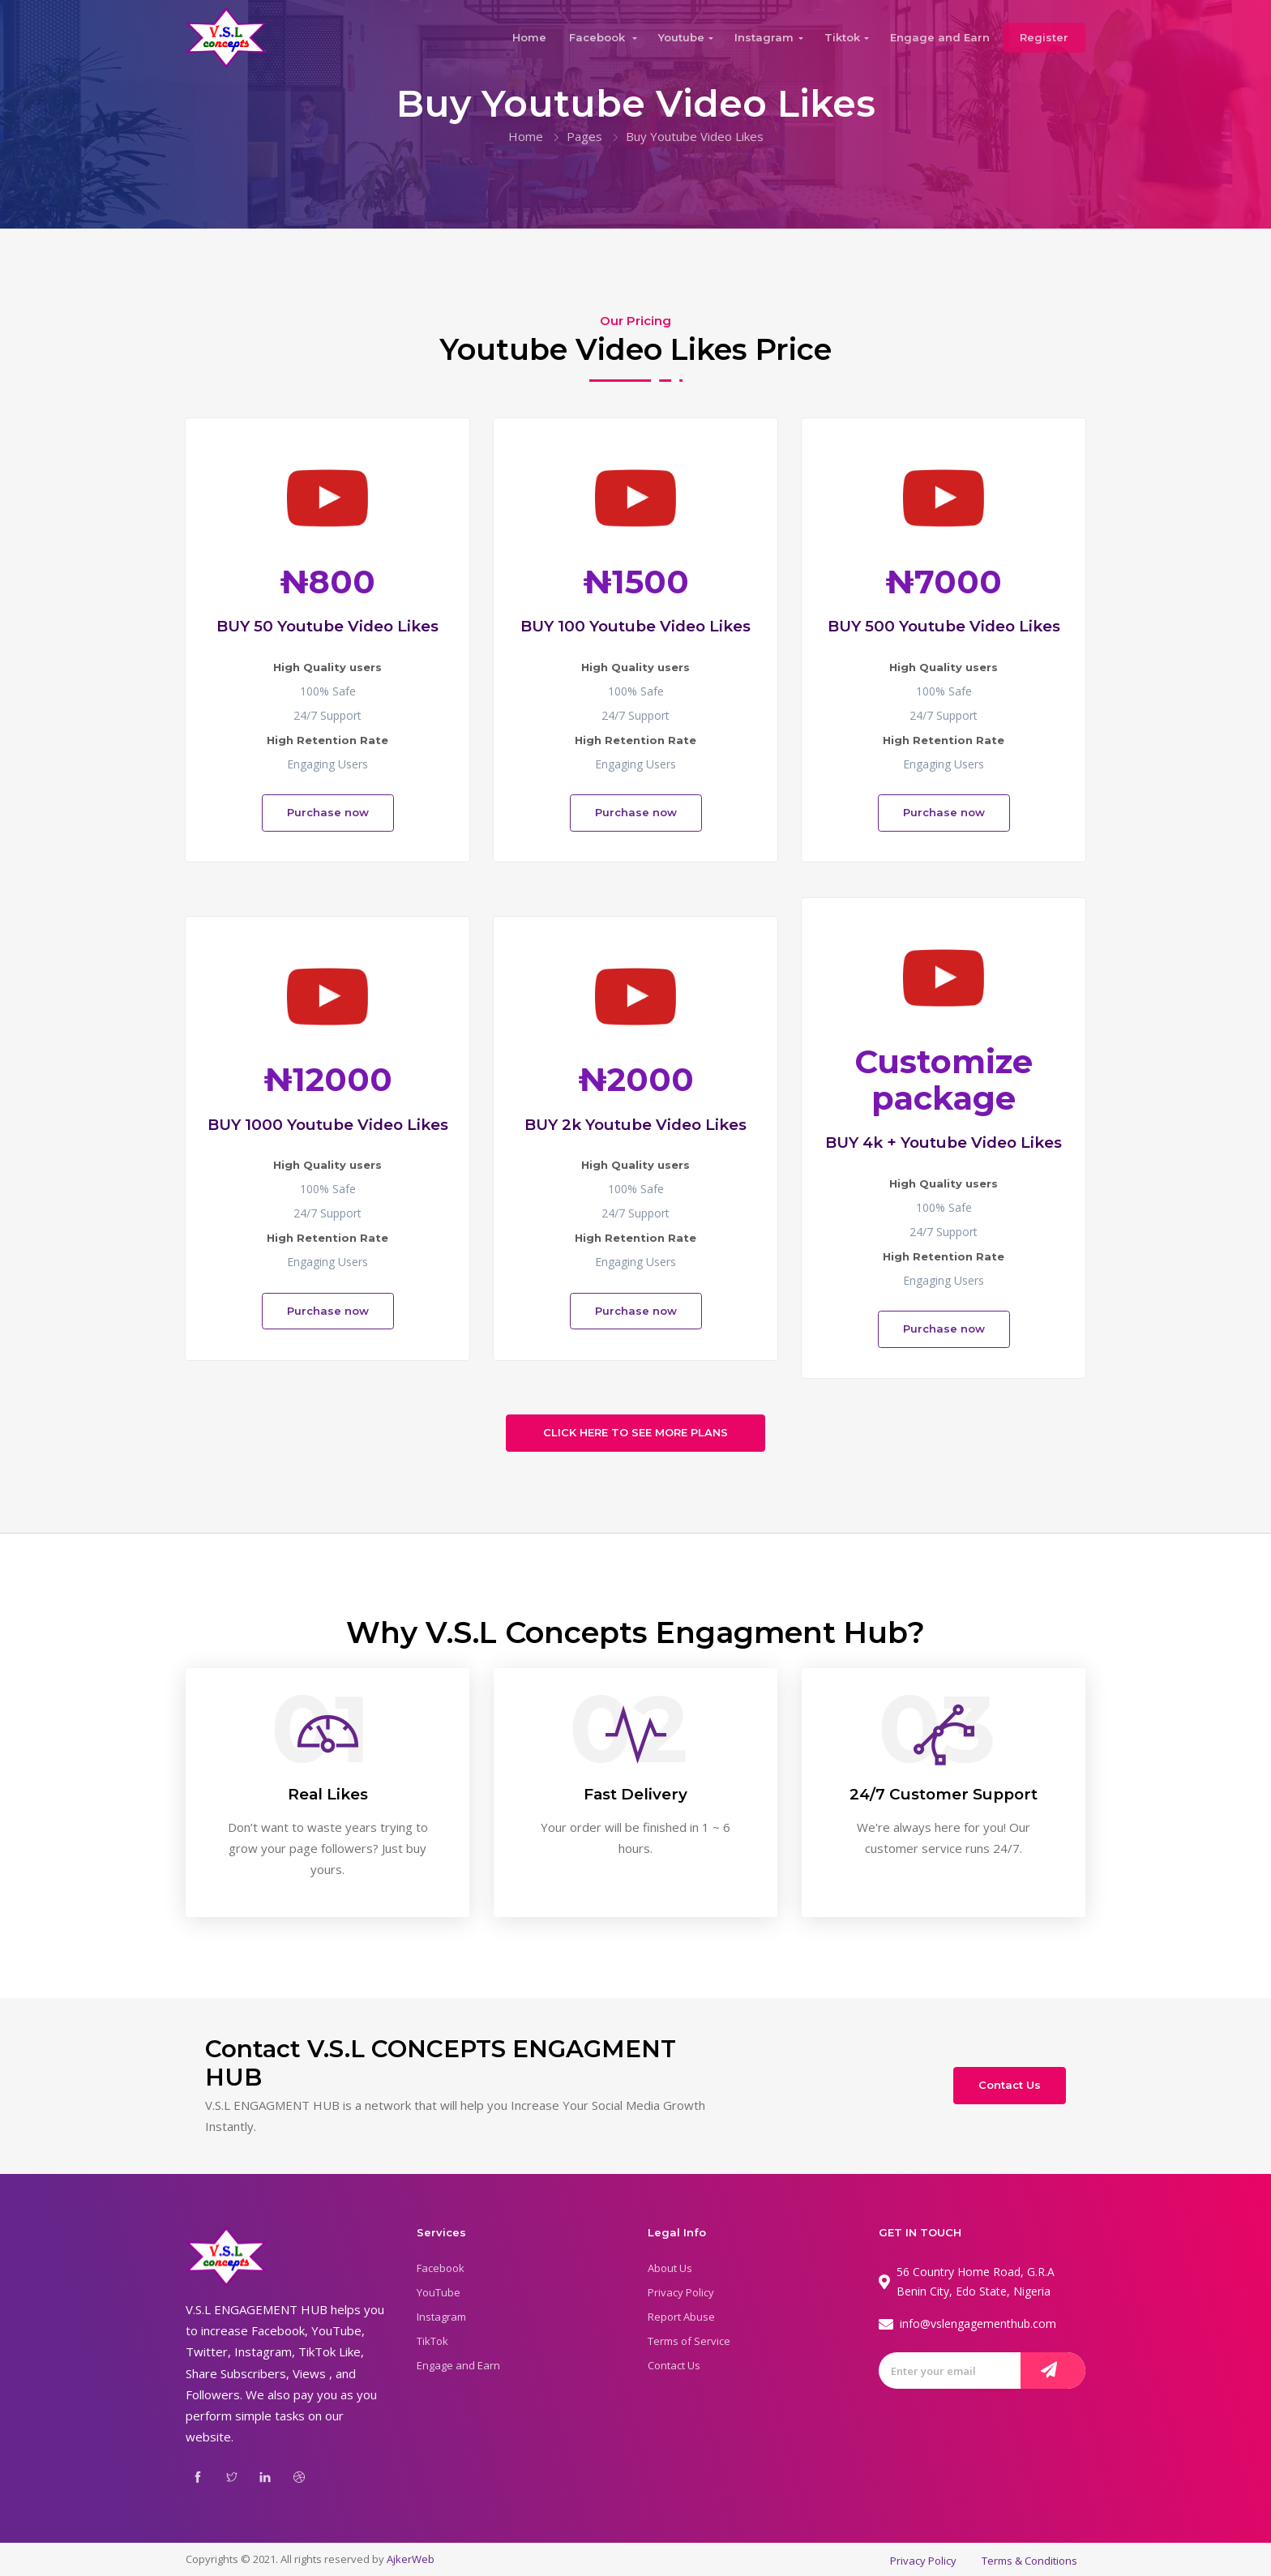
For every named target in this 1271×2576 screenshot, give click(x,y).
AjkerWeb (410, 2559)
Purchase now (328, 812)
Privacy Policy (681, 2292)
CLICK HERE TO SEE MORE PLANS (635, 1432)
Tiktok (842, 37)
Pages (584, 136)
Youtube (681, 37)
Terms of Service (689, 2341)
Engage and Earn (940, 37)
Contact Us (1009, 2084)
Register (1044, 37)
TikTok (432, 2341)
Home (529, 37)
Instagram (764, 37)
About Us (670, 2268)
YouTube (438, 2292)
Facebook (598, 37)
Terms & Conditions (1029, 2560)
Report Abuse (681, 2316)
